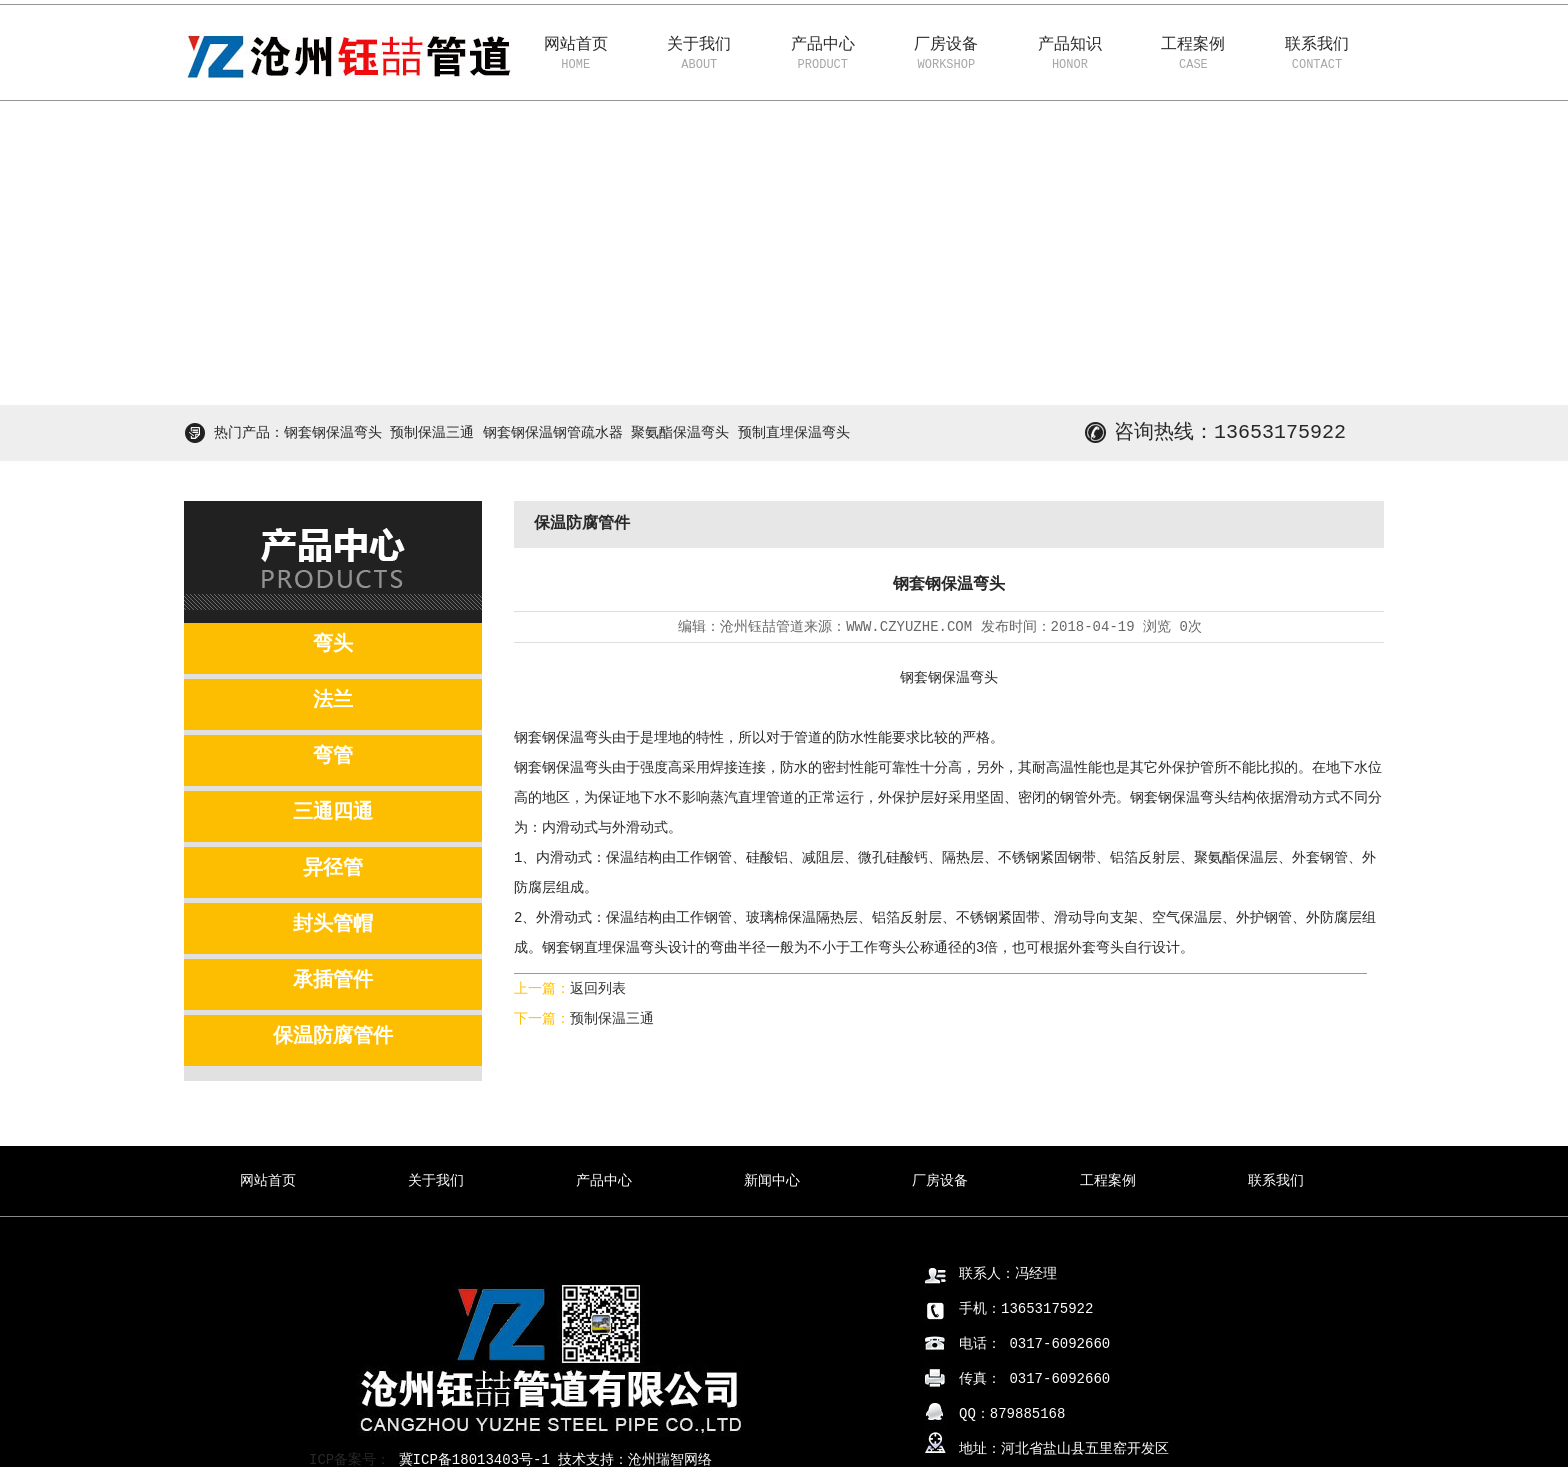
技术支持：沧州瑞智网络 (635, 1460)
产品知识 (1070, 55)
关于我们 (700, 55)
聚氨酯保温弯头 (680, 433)
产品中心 (823, 55)
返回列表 (598, 989)
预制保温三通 (432, 433)
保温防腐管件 (333, 1036)
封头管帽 (333, 924)
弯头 (333, 644)
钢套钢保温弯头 (333, 433)
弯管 (333, 756)
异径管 (333, 868)
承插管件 (333, 980)
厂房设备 (947, 55)
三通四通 (333, 812)
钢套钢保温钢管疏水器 (553, 433)
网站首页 (576, 55)
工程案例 (1194, 55)
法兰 (333, 700)
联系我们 (1317, 55)
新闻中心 (772, 1181)
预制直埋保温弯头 (794, 433)
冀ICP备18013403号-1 (470, 1460)
